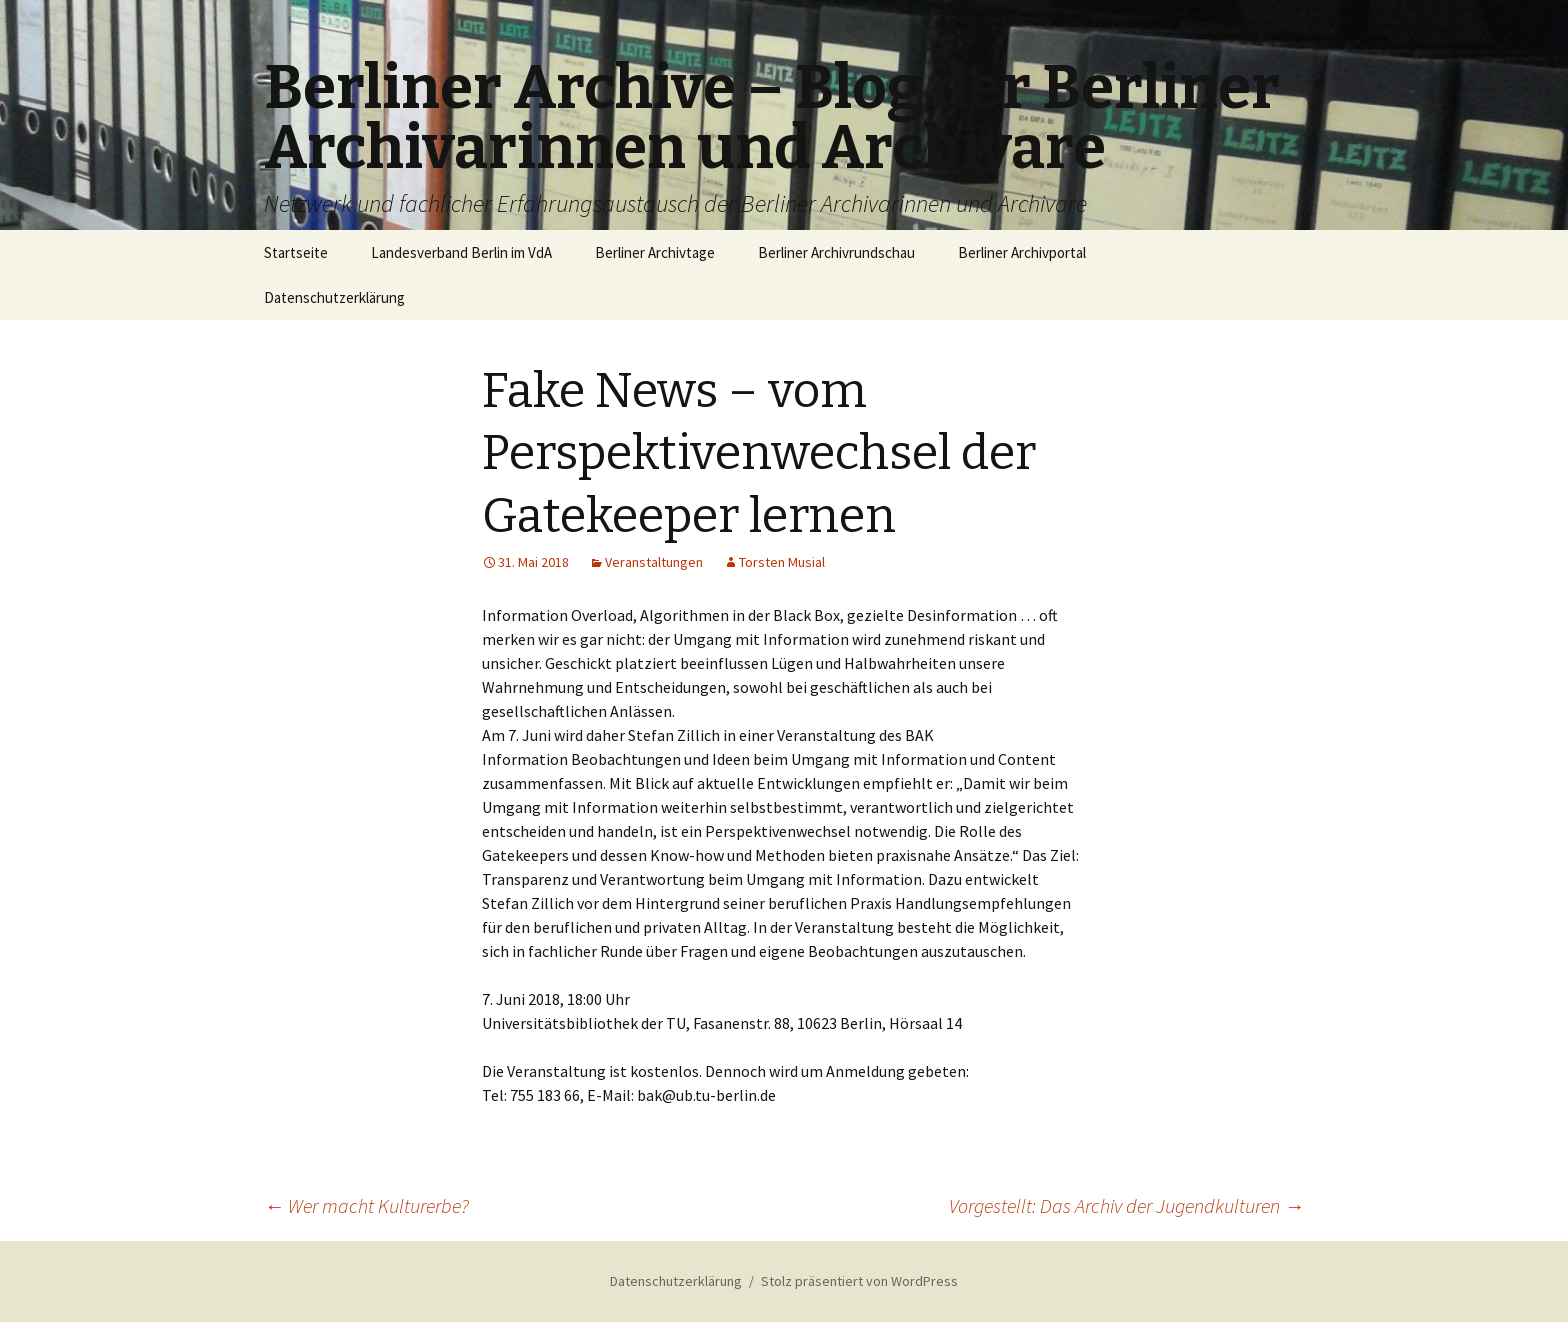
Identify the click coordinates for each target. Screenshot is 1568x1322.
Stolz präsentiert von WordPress (859, 1281)
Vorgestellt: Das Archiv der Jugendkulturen (1126, 1205)
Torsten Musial (782, 562)
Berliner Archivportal (1022, 252)
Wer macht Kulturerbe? (366, 1205)
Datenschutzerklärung (334, 297)
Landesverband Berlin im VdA (461, 252)
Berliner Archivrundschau (836, 252)
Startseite (296, 252)
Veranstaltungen (654, 562)
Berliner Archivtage (655, 252)
